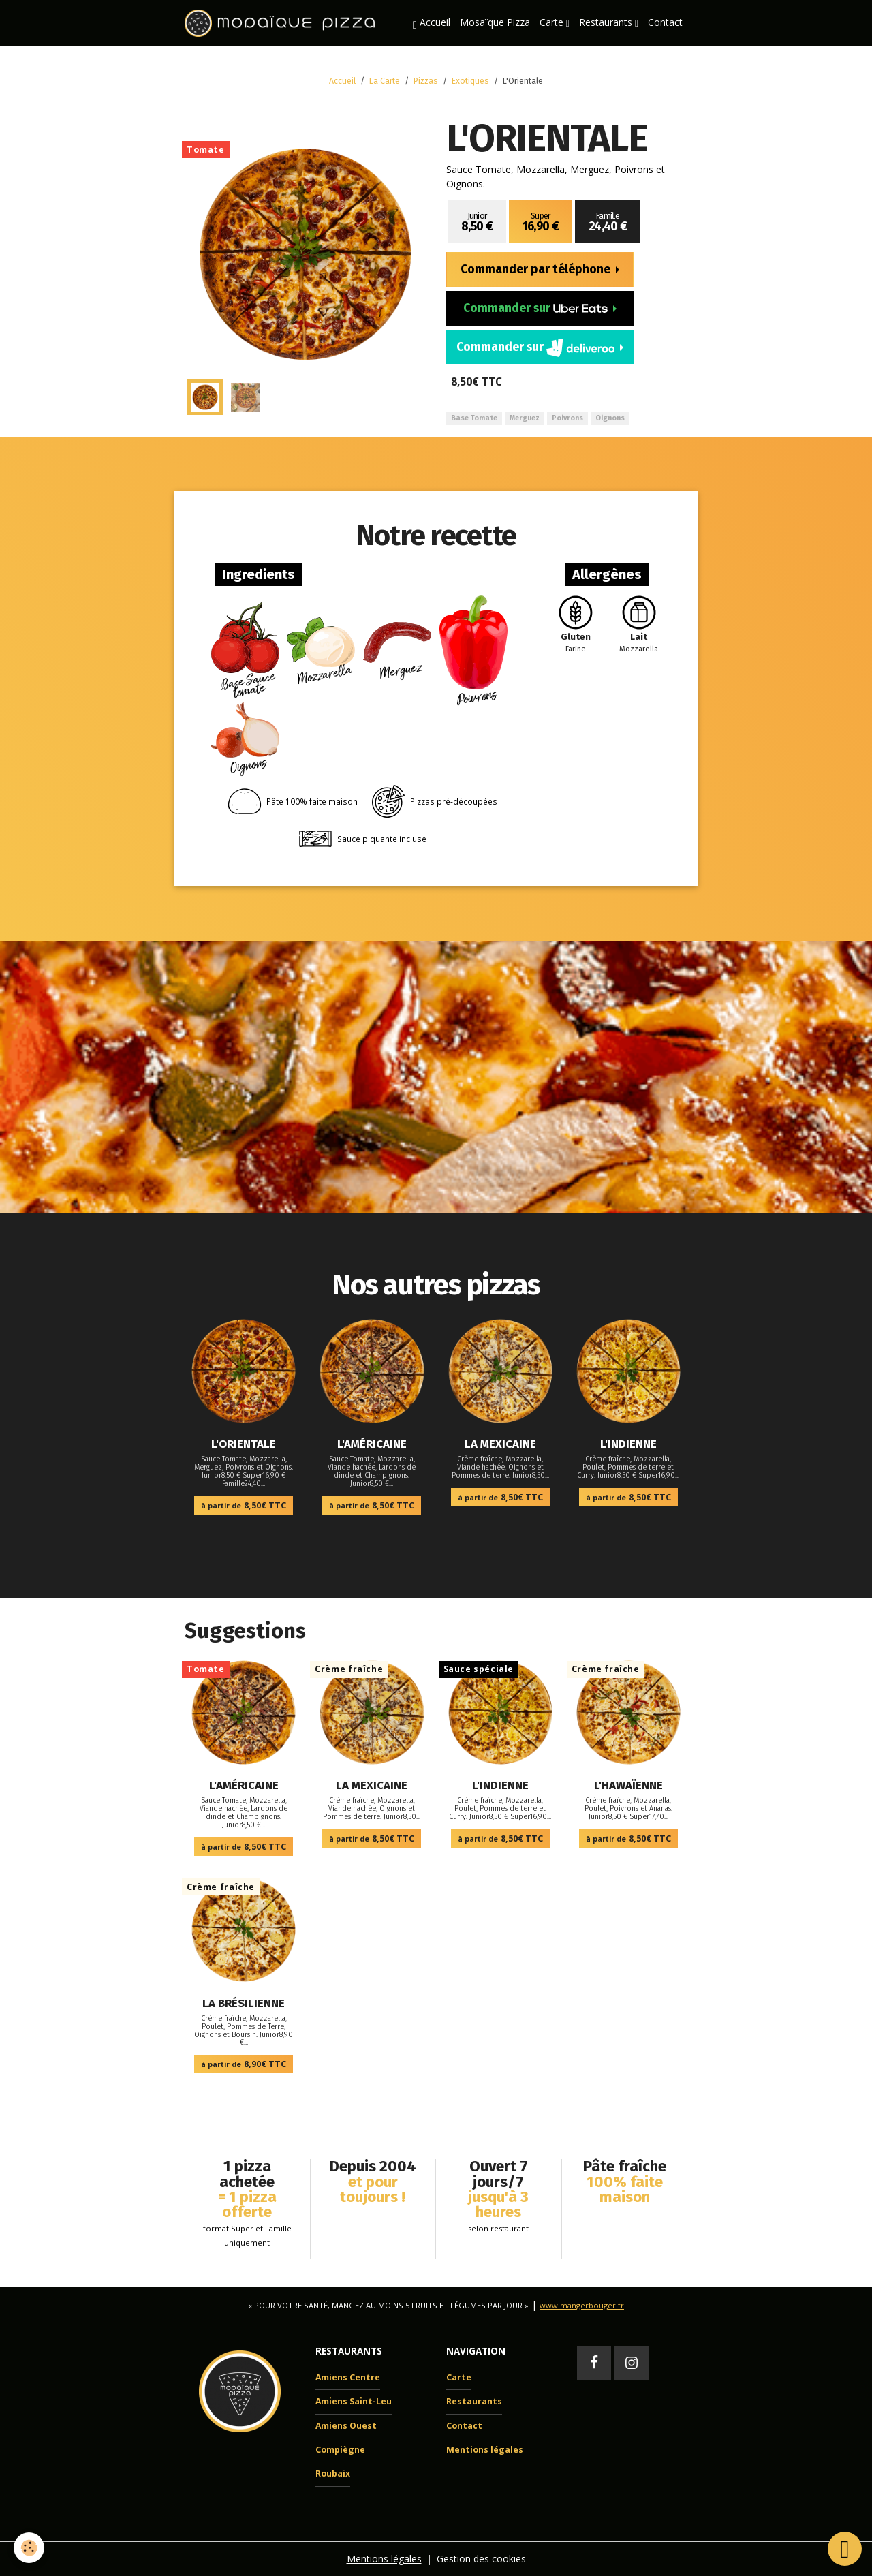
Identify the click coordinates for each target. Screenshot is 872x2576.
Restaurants (607, 22)
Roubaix (332, 2473)
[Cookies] (29, 2547)
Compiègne (340, 2449)
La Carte (384, 81)
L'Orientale (243, 1443)
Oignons (610, 418)
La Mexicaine (500, 1443)
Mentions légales (484, 2449)
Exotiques (470, 81)
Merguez (525, 418)
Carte (553, 22)
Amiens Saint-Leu (353, 2401)
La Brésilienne (243, 2003)
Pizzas (426, 81)
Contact (665, 22)
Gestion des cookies (481, 2558)
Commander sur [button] (536, 308)
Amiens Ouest (346, 2426)
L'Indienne (628, 1443)
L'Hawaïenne (628, 1785)
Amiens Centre (347, 2377)
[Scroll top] (845, 2549)
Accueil (431, 23)
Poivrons (567, 418)
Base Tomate (474, 418)
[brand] (282, 23)
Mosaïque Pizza (495, 22)
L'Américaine (372, 1443)
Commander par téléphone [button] (537, 269)
